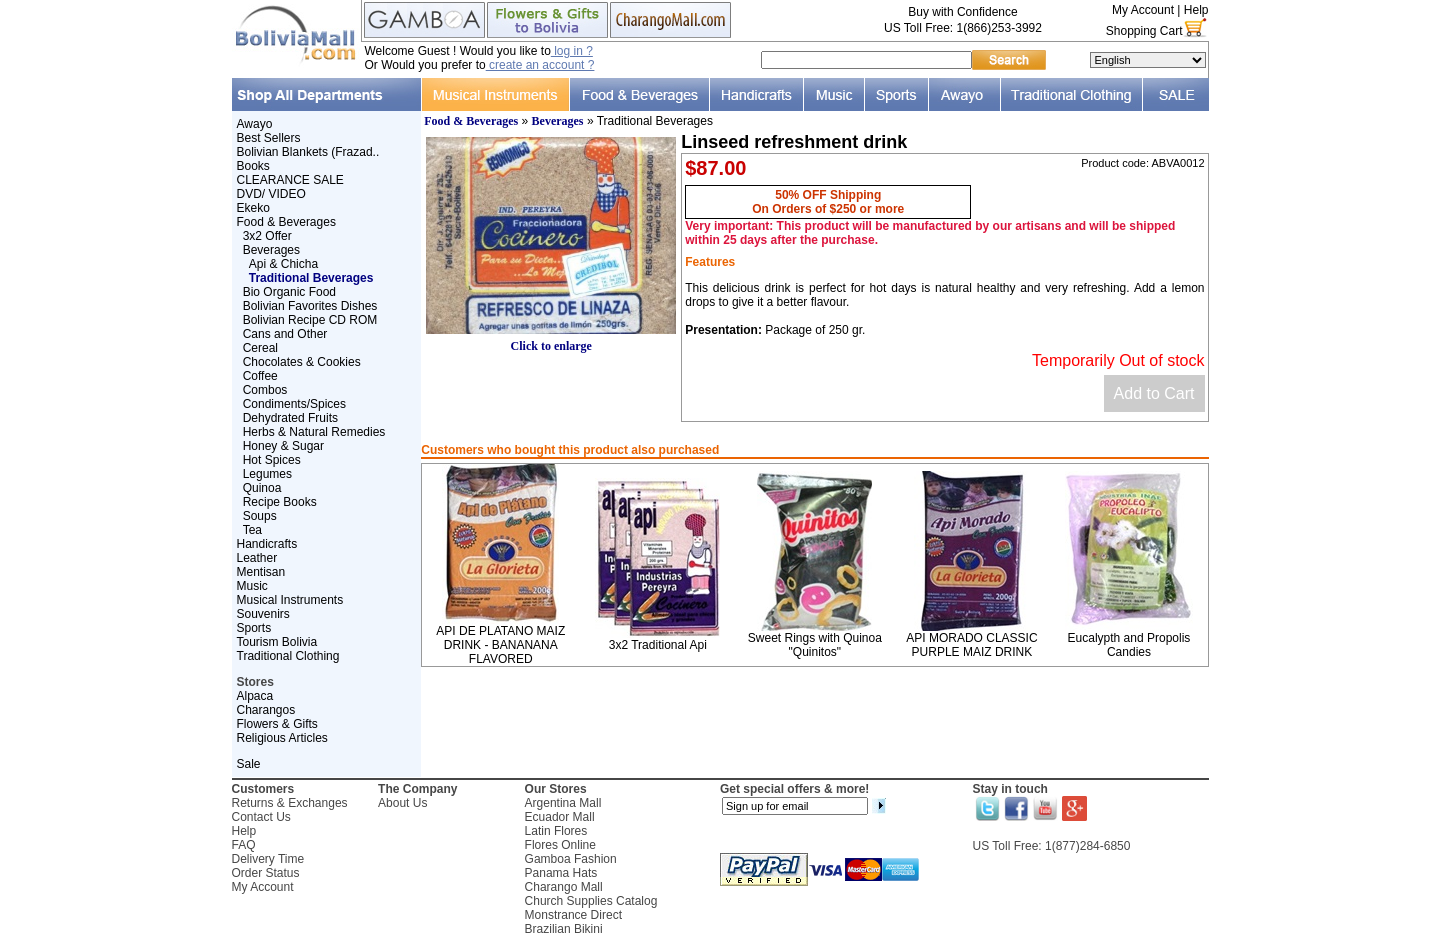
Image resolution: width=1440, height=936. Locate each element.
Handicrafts (267, 544)
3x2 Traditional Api (658, 645)
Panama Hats (561, 873)
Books (253, 166)
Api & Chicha (283, 264)
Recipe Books (280, 502)
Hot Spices (272, 460)
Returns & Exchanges (290, 803)
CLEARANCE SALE (290, 180)
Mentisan (261, 572)
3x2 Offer (267, 236)
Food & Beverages (286, 222)
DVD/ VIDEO (271, 194)
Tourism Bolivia (277, 642)
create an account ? (540, 65)
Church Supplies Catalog (591, 901)
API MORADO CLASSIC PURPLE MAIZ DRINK (971, 645)
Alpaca (255, 696)
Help (1196, 10)
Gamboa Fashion (571, 859)
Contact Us (261, 817)
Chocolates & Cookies (302, 362)
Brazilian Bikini (564, 929)
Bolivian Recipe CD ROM (310, 320)
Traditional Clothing (288, 656)
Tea (252, 530)
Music (252, 586)
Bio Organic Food (289, 292)
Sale (249, 764)
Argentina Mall (563, 803)
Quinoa (262, 488)
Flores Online (560, 845)
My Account (1143, 10)
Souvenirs (263, 614)
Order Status (266, 873)
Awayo (255, 124)
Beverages (271, 250)
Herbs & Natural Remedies (314, 432)
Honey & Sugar (283, 446)
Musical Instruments (290, 600)
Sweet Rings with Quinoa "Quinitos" (815, 645)
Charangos (266, 710)
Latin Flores (556, 831)
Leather (257, 558)
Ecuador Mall (560, 817)
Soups (260, 516)
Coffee (260, 376)
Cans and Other (285, 334)
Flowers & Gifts (277, 724)
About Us (402, 803)
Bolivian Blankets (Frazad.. (308, 152)
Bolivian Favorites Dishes (310, 306)
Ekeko (253, 208)
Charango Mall (564, 887)
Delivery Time (268, 859)
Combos (265, 390)
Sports (254, 628)
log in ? (572, 51)
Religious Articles (282, 738)
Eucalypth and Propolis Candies (1129, 645)
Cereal (260, 348)
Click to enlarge (551, 340)
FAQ (244, 845)
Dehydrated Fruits (290, 418)
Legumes (267, 474)
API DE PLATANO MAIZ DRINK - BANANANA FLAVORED (500, 645)
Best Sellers (269, 138)
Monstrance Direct (573, 915)
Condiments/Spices (294, 404)
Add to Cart (1154, 393)
